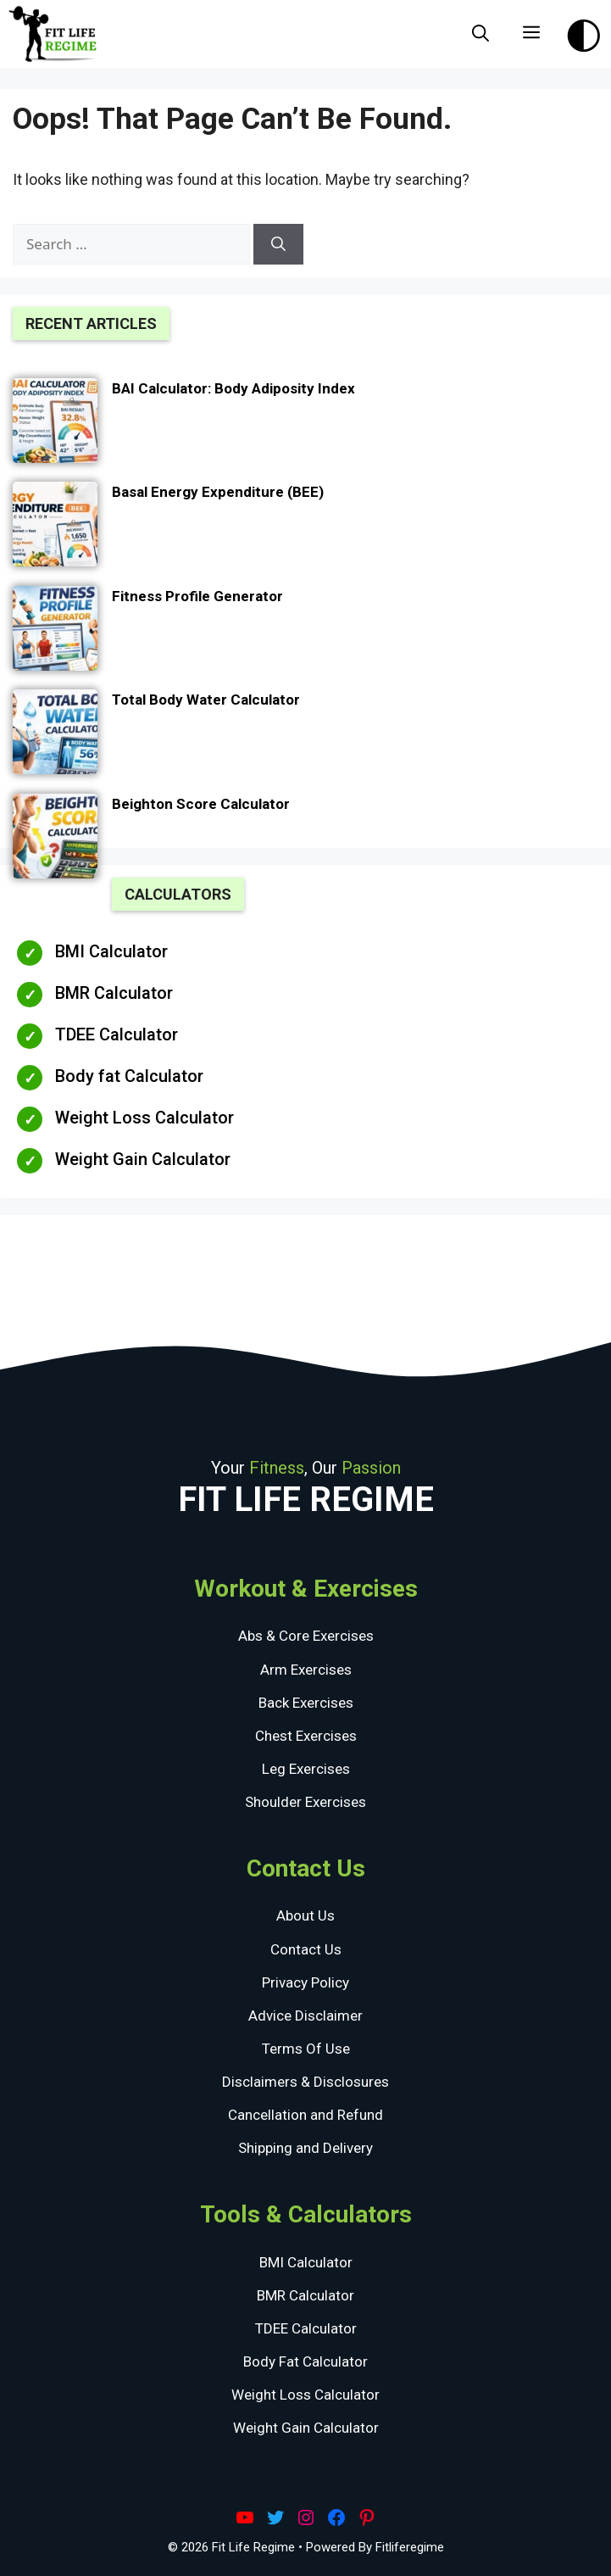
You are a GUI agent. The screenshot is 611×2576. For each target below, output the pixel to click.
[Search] (278, 244)
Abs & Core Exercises (306, 1635)
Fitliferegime (409, 2547)
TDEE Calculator (116, 1034)
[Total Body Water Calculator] (55, 735)
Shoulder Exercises (305, 1801)
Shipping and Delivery (305, 2147)
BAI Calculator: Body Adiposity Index (233, 388)
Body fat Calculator (129, 1076)
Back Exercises (305, 1702)
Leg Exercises (306, 1768)
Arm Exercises (306, 1669)
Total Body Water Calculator (206, 699)
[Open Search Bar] (480, 33)
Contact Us (306, 1949)
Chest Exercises (306, 1735)
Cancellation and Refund (305, 2114)
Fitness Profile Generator (197, 596)
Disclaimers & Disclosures (305, 2081)
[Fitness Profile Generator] (55, 631)
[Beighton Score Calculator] (55, 839)
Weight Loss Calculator (144, 1117)
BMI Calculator (111, 951)
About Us (305, 1915)
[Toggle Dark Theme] (584, 31)
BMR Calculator (114, 993)
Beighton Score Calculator (201, 803)
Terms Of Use (306, 2048)
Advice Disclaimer (305, 2015)
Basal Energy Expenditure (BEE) (218, 491)
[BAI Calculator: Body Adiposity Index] (55, 424)
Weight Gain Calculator (143, 1159)
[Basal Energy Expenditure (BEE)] (55, 527)
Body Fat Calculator (305, 2361)
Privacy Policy (305, 1982)
